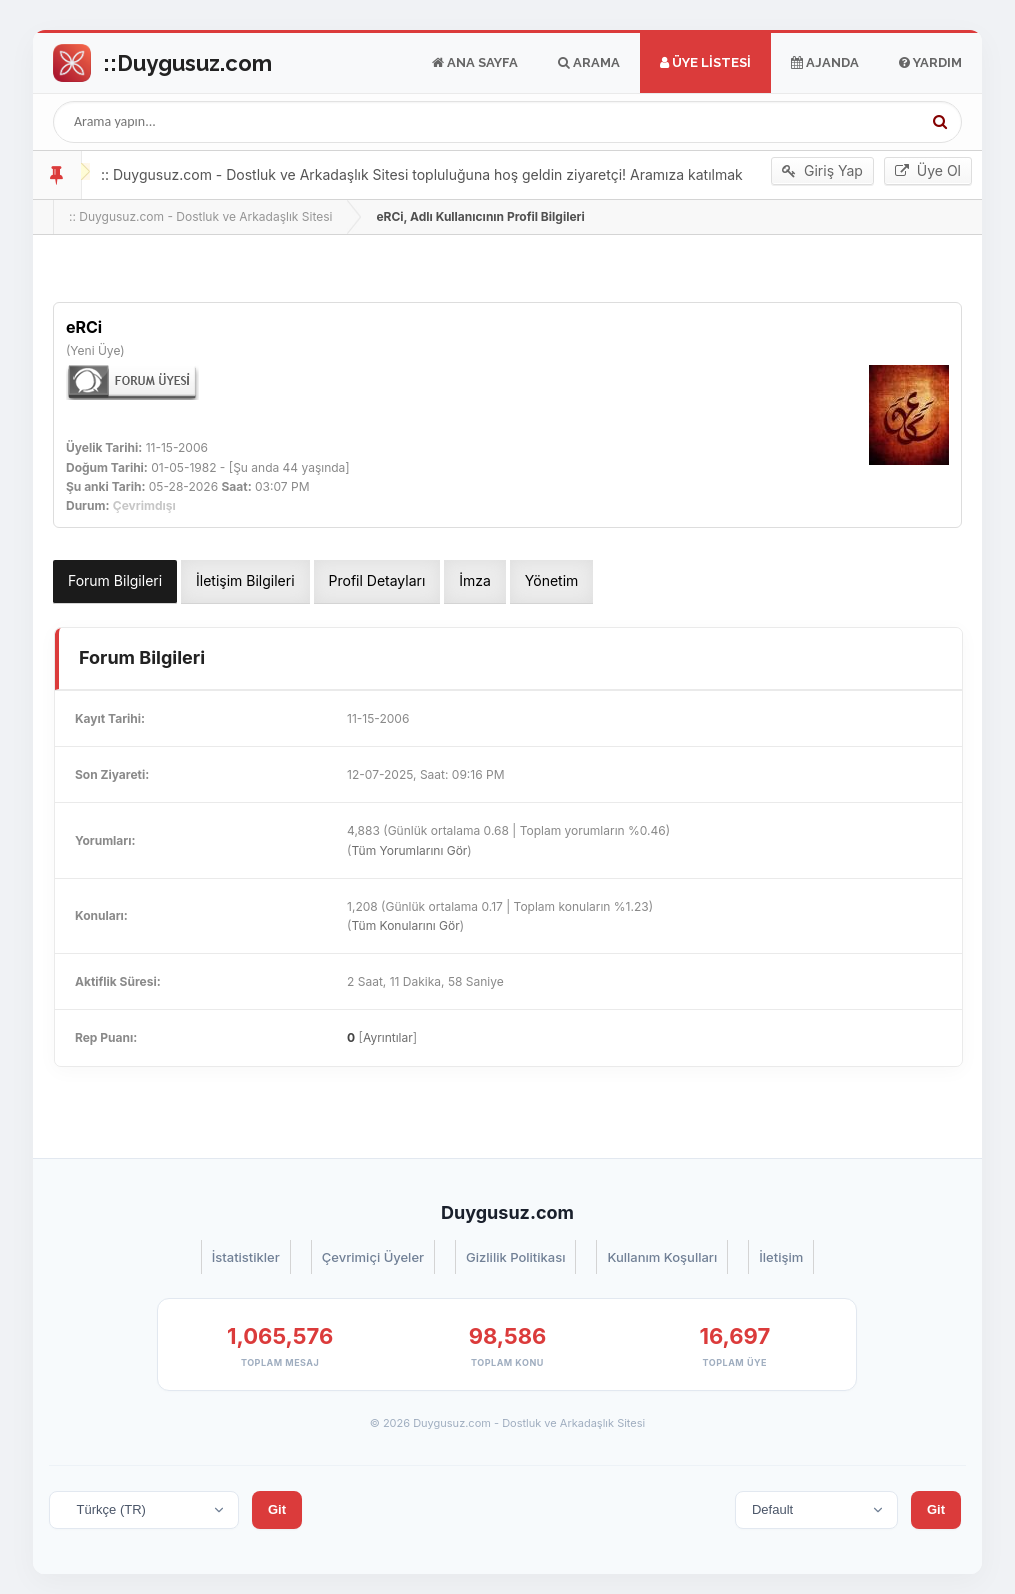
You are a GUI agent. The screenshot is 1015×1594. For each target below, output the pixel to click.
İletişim (781, 1257)
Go (162, 63)
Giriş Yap (822, 171)
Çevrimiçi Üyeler (373, 1257)
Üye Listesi (705, 63)
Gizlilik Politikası (515, 1257)
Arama (589, 63)
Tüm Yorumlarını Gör (409, 850)
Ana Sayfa (475, 63)
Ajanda (825, 63)
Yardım (930, 63)
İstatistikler (246, 1257)
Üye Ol (928, 171)
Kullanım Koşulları (662, 1257)
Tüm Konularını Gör (405, 925)
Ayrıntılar (388, 1037)
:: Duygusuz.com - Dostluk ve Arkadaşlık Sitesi (200, 216)
